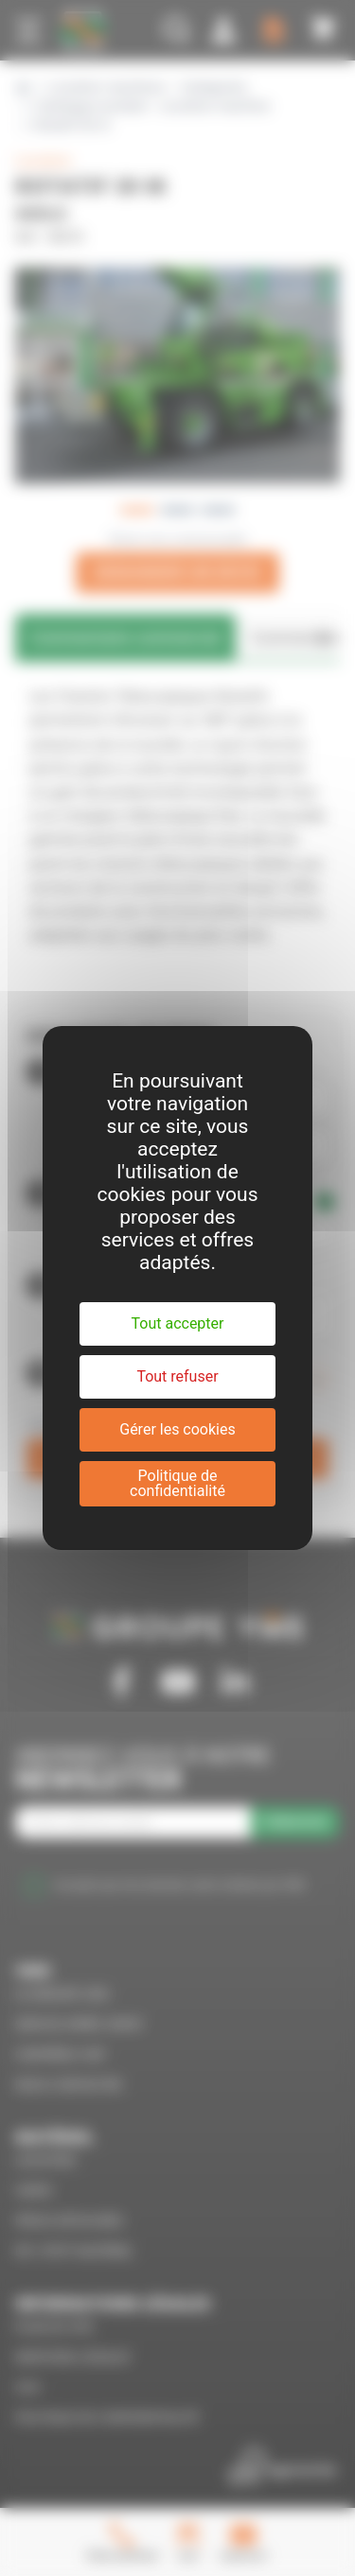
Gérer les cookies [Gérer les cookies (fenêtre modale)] (177, 1429)
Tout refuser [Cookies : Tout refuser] (177, 1376)
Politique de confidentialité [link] (177, 1483)
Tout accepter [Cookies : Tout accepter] (178, 1323)
